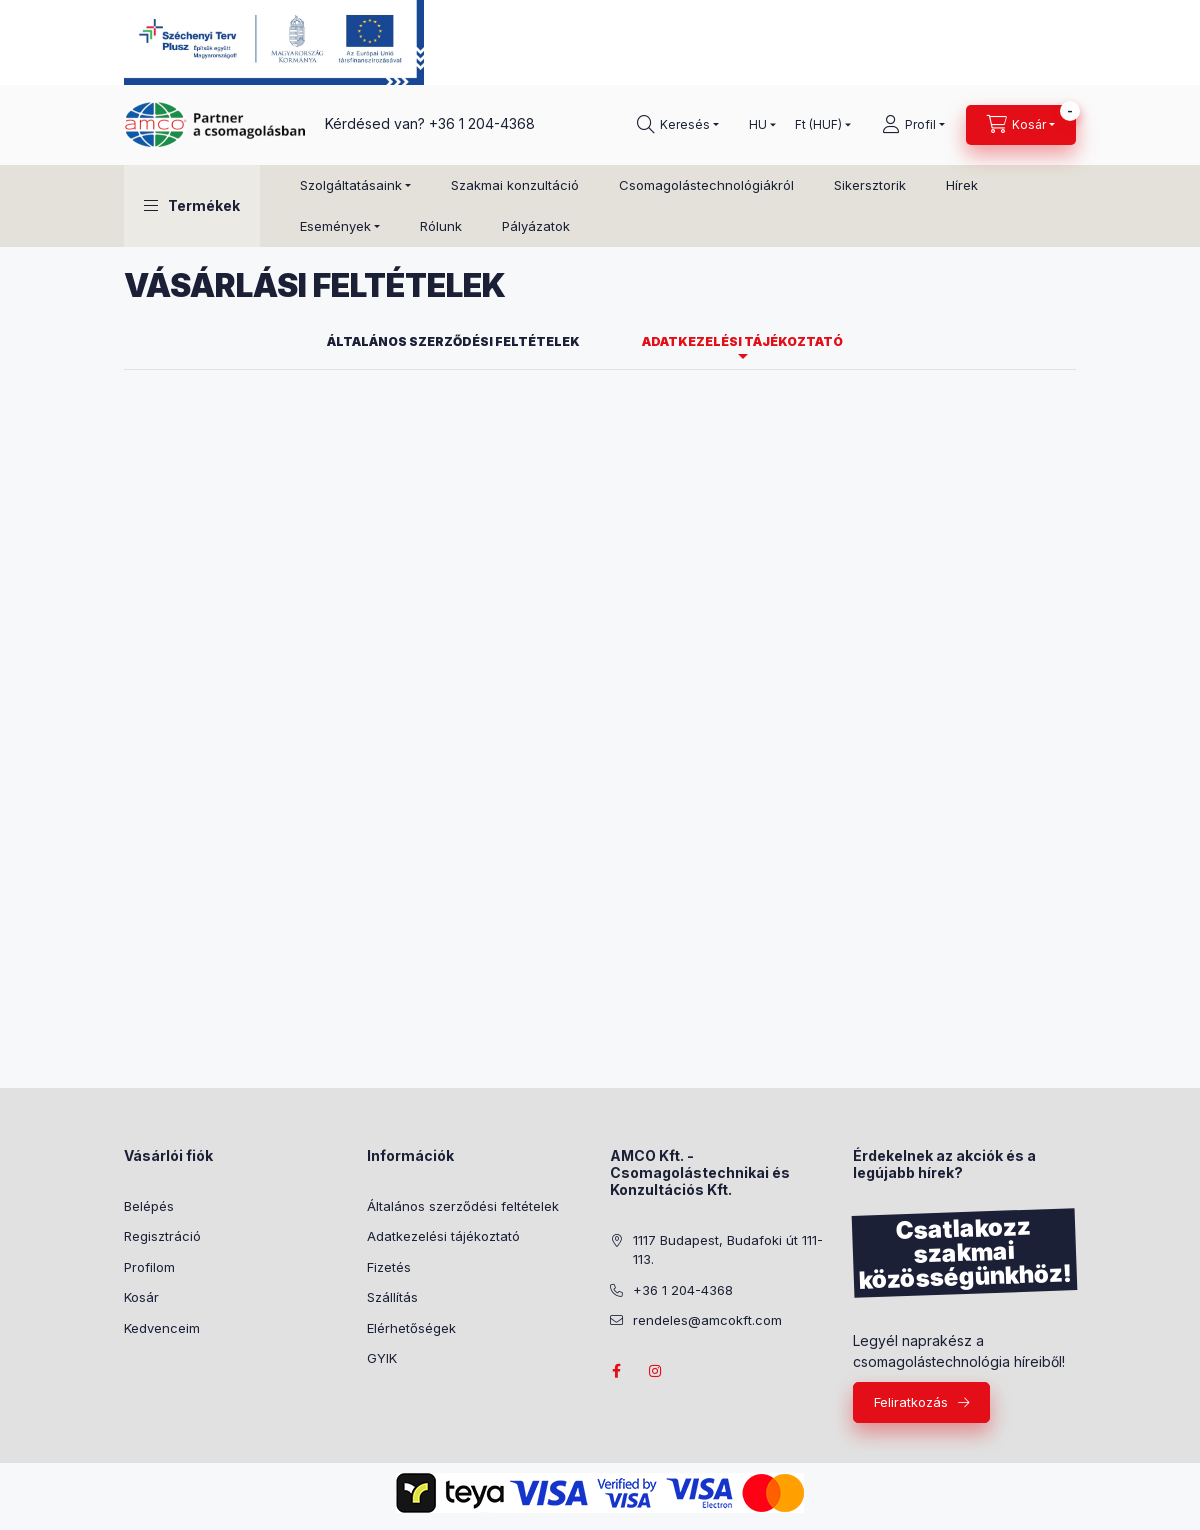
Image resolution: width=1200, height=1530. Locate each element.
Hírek (962, 185)
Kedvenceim (162, 1328)
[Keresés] (678, 125)
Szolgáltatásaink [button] (351, 185)
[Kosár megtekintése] (1021, 125)
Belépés (149, 1206)
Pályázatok (536, 226)
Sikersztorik (870, 185)
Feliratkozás (911, 1402)
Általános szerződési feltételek (463, 1206)
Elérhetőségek (411, 1328)
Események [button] (335, 226)
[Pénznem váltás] (818, 125)
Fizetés (389, 1267)
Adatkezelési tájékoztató (443, 1236)
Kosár (141, 1297)
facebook (616, 1371)
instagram (656, 1371)
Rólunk (441, 226)
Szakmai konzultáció (515, 185)
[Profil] (913, 125)
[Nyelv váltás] (758, 125)
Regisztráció (162, 1236)
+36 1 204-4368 (482, 123)
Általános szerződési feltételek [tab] (453, 341)
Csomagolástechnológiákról (706, 185)
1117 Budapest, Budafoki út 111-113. (728, 1250)
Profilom (149, 1267)
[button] (192, 206)
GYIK (382, 1358)
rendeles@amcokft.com (707, 1320)
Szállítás (392, 1297)
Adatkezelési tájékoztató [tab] (742, 341)
